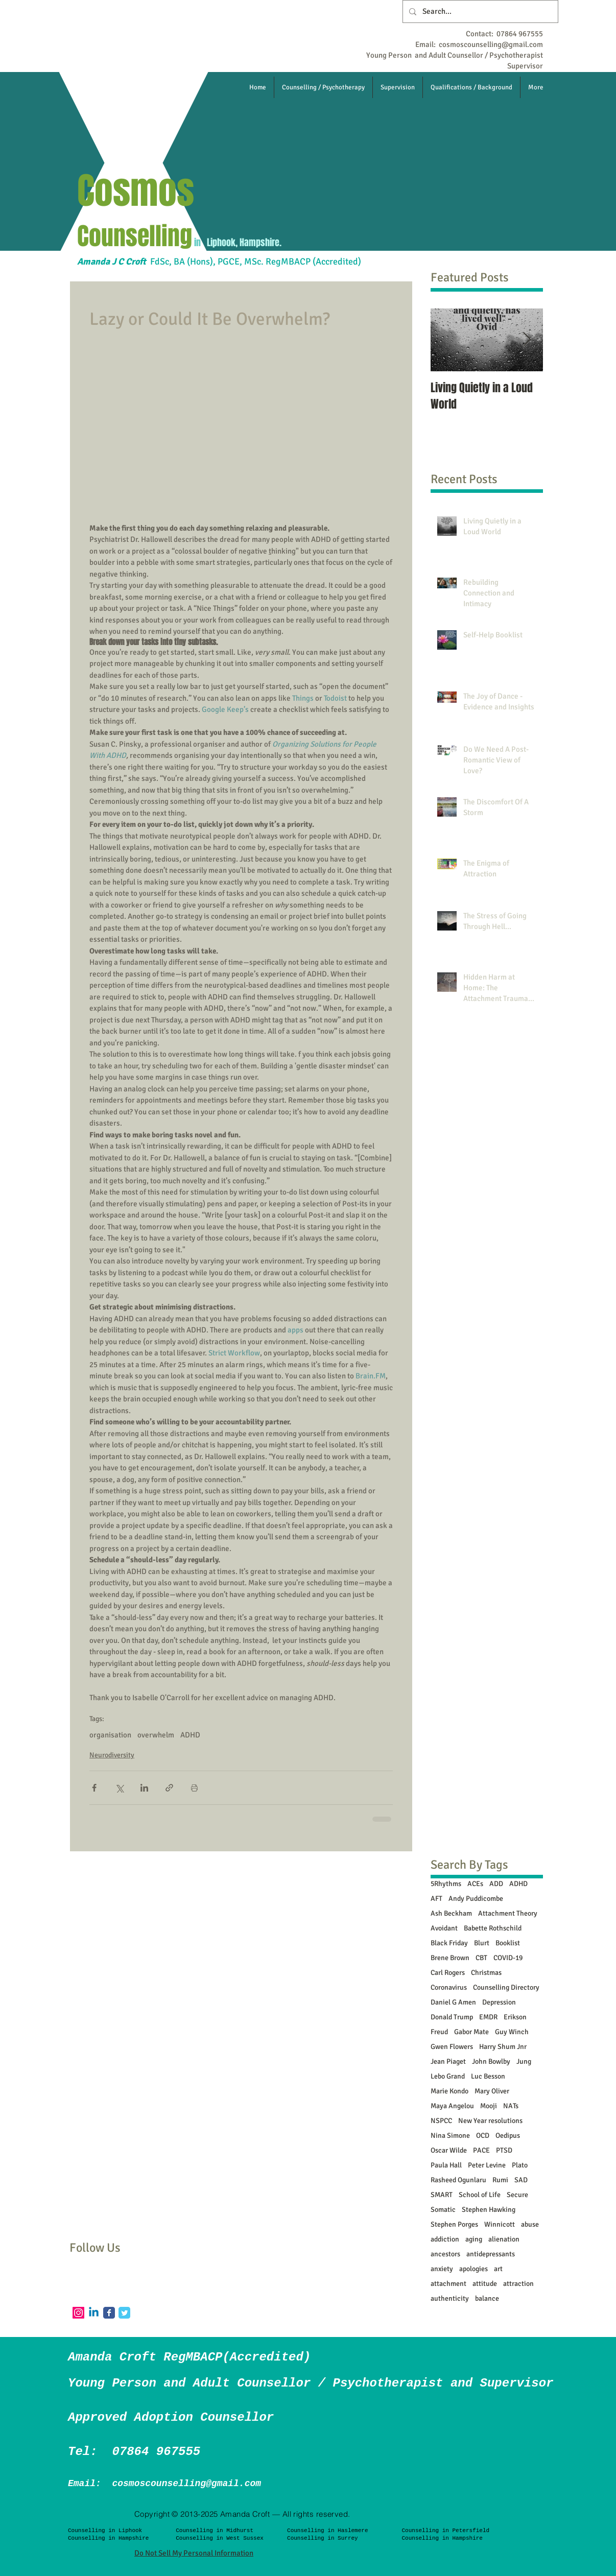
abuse (530, 2224)
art (498, 2268)
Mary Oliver (492, 2091)
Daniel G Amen (453, 2002)
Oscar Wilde (449, 2150)
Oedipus (507, 2135)
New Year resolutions (490, 2120)
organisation (110, 1734)
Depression (499, 2002)
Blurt (481, 1943)
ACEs (475, 1883)
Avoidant (444, 1928)
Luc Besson (488, 2076)
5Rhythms (446, 1883)
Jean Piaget (448, 2061)
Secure (517, 2194)
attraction (518, 2283)
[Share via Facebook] (94, 1788)
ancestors (445, 2254)
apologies (473, 2268)
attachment (448, 2283)
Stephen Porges (454, 2224)
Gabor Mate (471, 2032)
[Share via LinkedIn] (144, 1788)
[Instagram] (78, 2313)
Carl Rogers (448, 1972)
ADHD (190, 1734)
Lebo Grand (448, 2076)
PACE (481, 2150)
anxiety (442, 2268)
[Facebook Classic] (109, 2313)
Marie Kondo (449, 2091)
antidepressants (490, 2254)
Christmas (486, 1972)
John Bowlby (491, 2061)
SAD (521, 2180)
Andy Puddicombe (475, 1898)
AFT (436, 1898)
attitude (484, 2283)
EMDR (488, 2017)
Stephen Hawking (488, 2209)
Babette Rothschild (493, 1928)
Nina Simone (450, 2135)
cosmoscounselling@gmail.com (491, 44)
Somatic (443, 2209)
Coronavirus (449, 1987)
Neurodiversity (111, 1755)
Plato (520, 2165)
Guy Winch (512, 2032)
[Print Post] (194, 1788)
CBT (481, 1957)
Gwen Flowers (452, 2046)
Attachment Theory (507, 1913)
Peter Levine (487, 2165)
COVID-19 (508, 1957)
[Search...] (479, 11)
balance (487, 2298)
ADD (496, 1883)
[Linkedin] (94, 2313)
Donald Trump (452, 2017)
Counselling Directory (506, 1987)
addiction (445, 2239)
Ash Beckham (451, 1913)
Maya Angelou (452, 2106)
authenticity (450, 2298)
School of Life (480, 2194)
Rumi (500, 2180)
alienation (503, 2239)
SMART (442, 2194)
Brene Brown (450, 1957)
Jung (523, 2061)
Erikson (515, 2017)
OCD (482, 2135)
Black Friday (449, 1943)
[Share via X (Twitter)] (119, 1788)
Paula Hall (446, 2165)
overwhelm (155, 1734)
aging (473, 2239)
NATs (510, 2106)
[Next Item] (526, 340)
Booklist (507, 1943)
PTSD (504, 2150)
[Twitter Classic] (124, 2313)
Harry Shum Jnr (503, 2046)
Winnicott (499, 2224)
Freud (439, 2032)
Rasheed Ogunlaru (458, 2180)
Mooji (488, 2106)
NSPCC (441, 2120)
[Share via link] (169, 1788)
